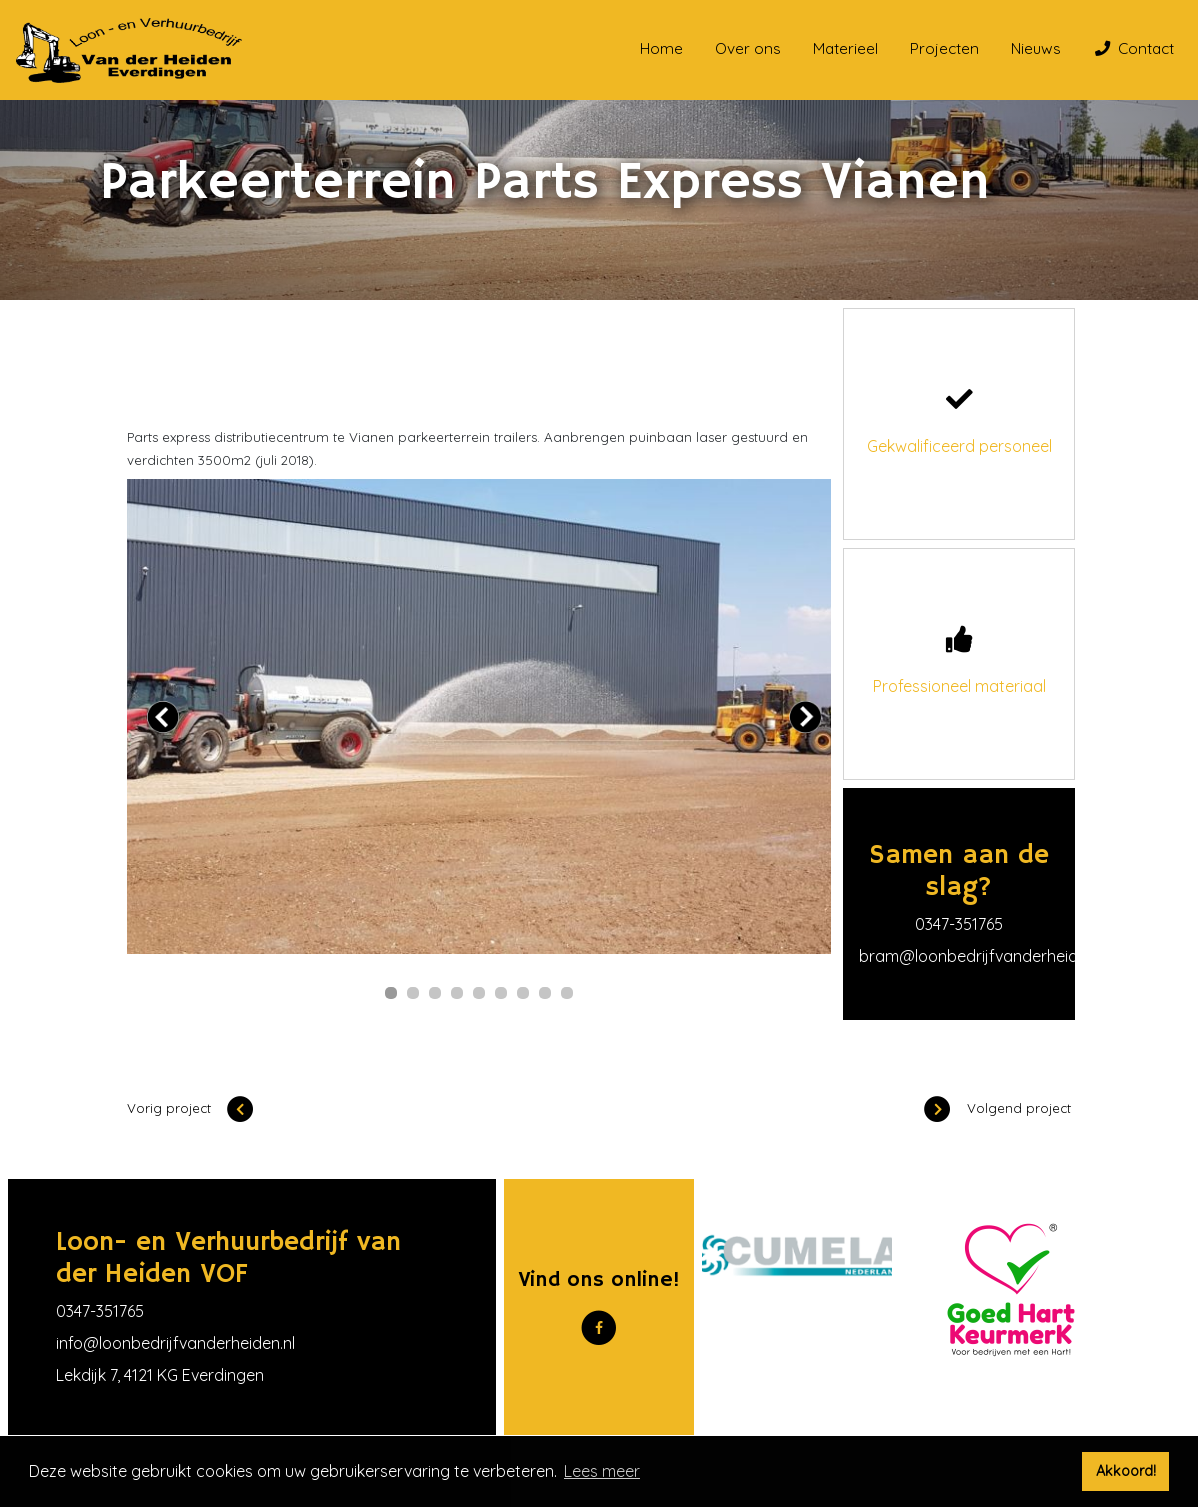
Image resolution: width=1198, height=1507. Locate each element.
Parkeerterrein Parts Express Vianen (450, 358)
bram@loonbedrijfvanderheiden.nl (985, 956)
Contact (1134, 48)
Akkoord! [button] (1126, 1471)
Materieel (845, 48)
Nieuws (1036, 48)
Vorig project (190, 1108)
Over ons (748, 48)
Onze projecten (247, 358)
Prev (163, 717)
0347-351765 (959, 924)
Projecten (944, 48)
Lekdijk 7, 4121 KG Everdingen (160, 1375)
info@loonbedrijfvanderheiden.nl (175, 1343)
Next (805, 717)
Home (661, 48)
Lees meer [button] (602, 1471)
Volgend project (997, 1108)
